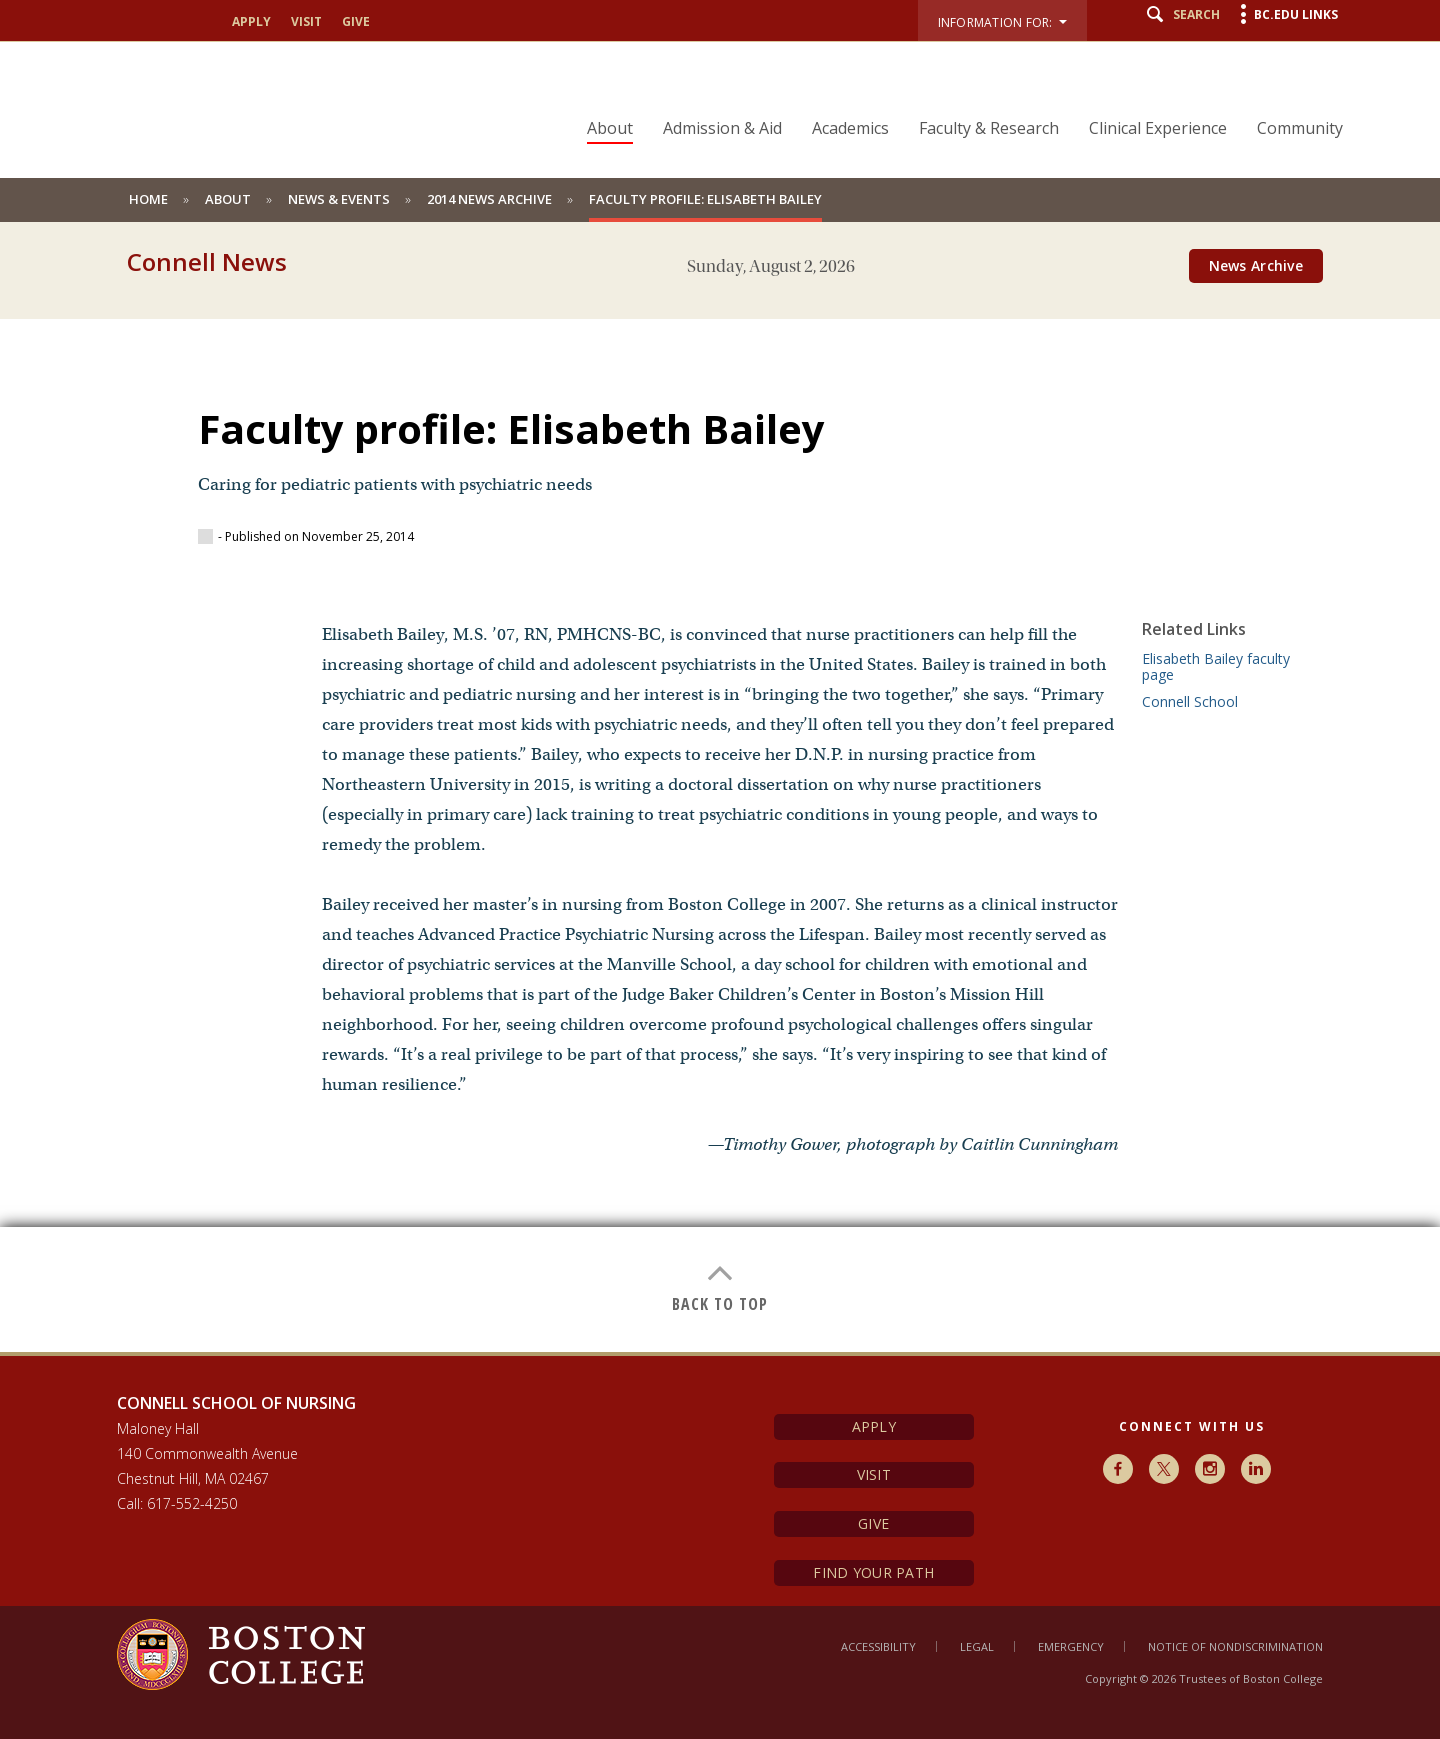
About (610, 128)
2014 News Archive (489, 199)
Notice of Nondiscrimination (1235, 1646)
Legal (977, 1646)
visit (306, 22)
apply (251, 22)
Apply (874, 1426)
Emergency (1071, 1646)
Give (873, 1523)
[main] (720, 820)
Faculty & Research (989, 128)
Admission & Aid (722, 128)
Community (1300, 128)
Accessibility (878, 1646)
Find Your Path (873, 1572)
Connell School (1190, 701)
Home (148, 199)
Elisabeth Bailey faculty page (1216, 666)
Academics (850, 128)
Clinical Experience (1158, 128)
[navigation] (952, 93)
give (356, 22)
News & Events (339, 199)
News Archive (1256, 265)
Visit (874, 1474)
